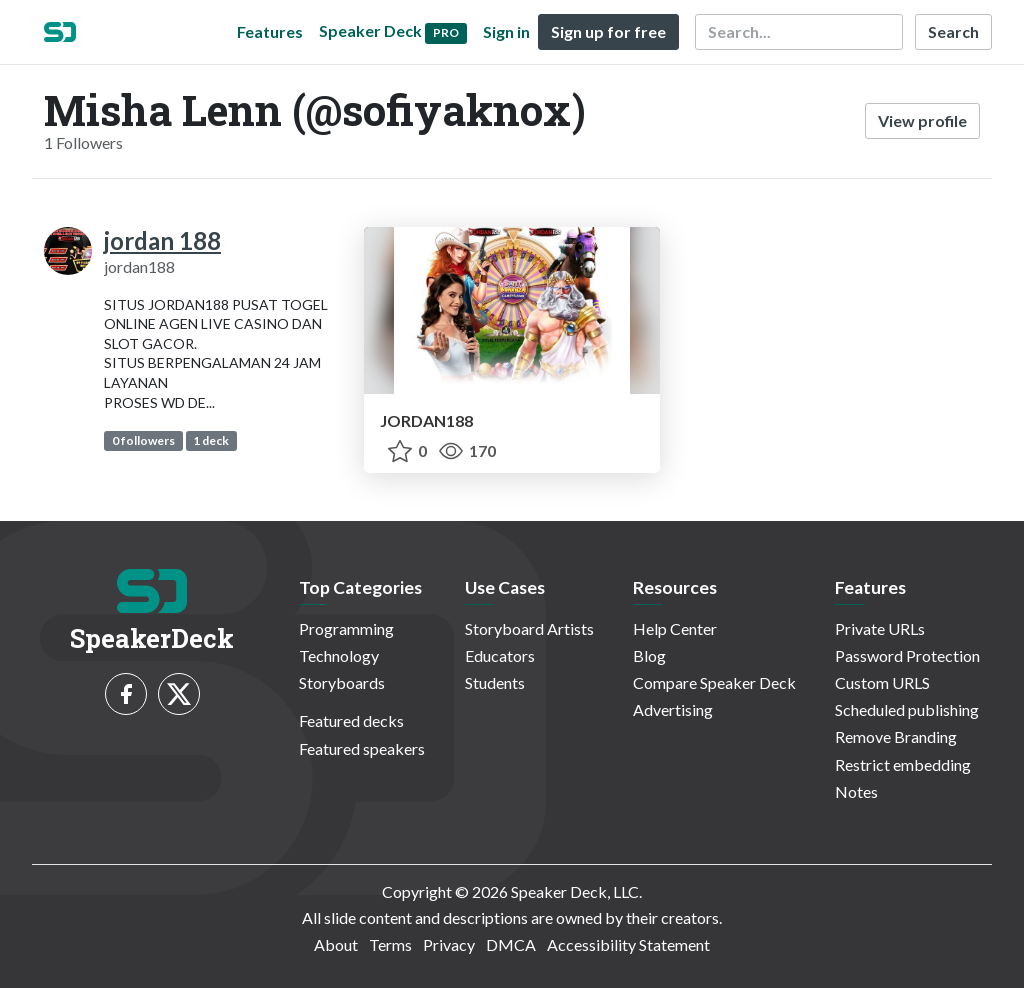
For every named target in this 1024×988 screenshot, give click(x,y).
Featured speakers (362, 748)
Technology (339, 655)
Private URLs (880, 628)
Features (270, 31)
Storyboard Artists (529, 628)
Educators (500, 655)
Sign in (506, 31)
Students (495, 682)
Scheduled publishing (907, 709)
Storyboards (342, 682)
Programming (346, 628)
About (336, 944)
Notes (856, 791)
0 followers (143, 440)
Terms (390, 944)
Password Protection (907, 655)
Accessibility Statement (628, 944)
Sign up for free (608, 31)
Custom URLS (882, 682)
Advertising (673, 709)
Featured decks (351, 720)
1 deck (211, 440)
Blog (649, 655)
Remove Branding (896, 736)
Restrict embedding (903, 764)
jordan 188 (162, 240)
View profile (922, 120)
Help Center (675, 628)
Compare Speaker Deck (714, 682)
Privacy (449, 944)
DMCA (511, 944)
